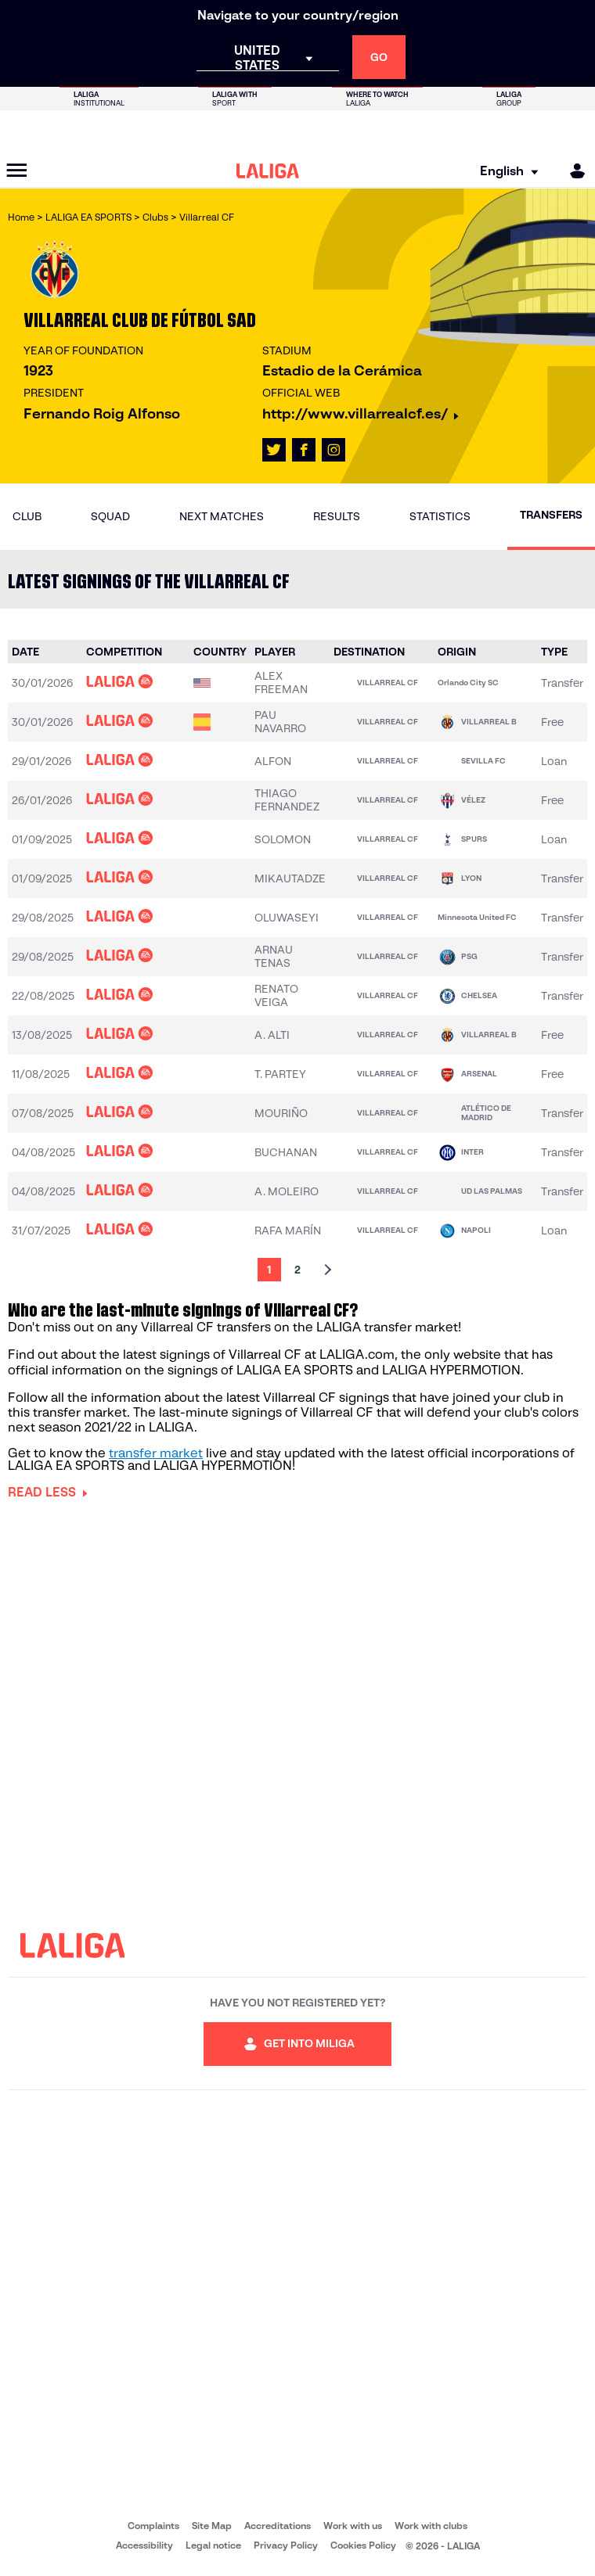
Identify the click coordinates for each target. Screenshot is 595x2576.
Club (27, 516)
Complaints (153, 2525)
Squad (110, 516)
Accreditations (277, 2525)
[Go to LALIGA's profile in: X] (274, 450)
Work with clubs (431, 2525)
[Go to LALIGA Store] (297, 131)
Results (336, 516)
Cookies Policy (363, 2545)
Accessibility (144, 2545)
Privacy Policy (286, 2545)
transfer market (156, 1453)
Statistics (440, 516)
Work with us (352, 2525)
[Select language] (503, 171)
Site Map (212, 2525)
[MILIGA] (572, 170)
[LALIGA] (267, 170)
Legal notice (213, 2545)
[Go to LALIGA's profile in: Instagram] (333, 450)
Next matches (221, 516)
